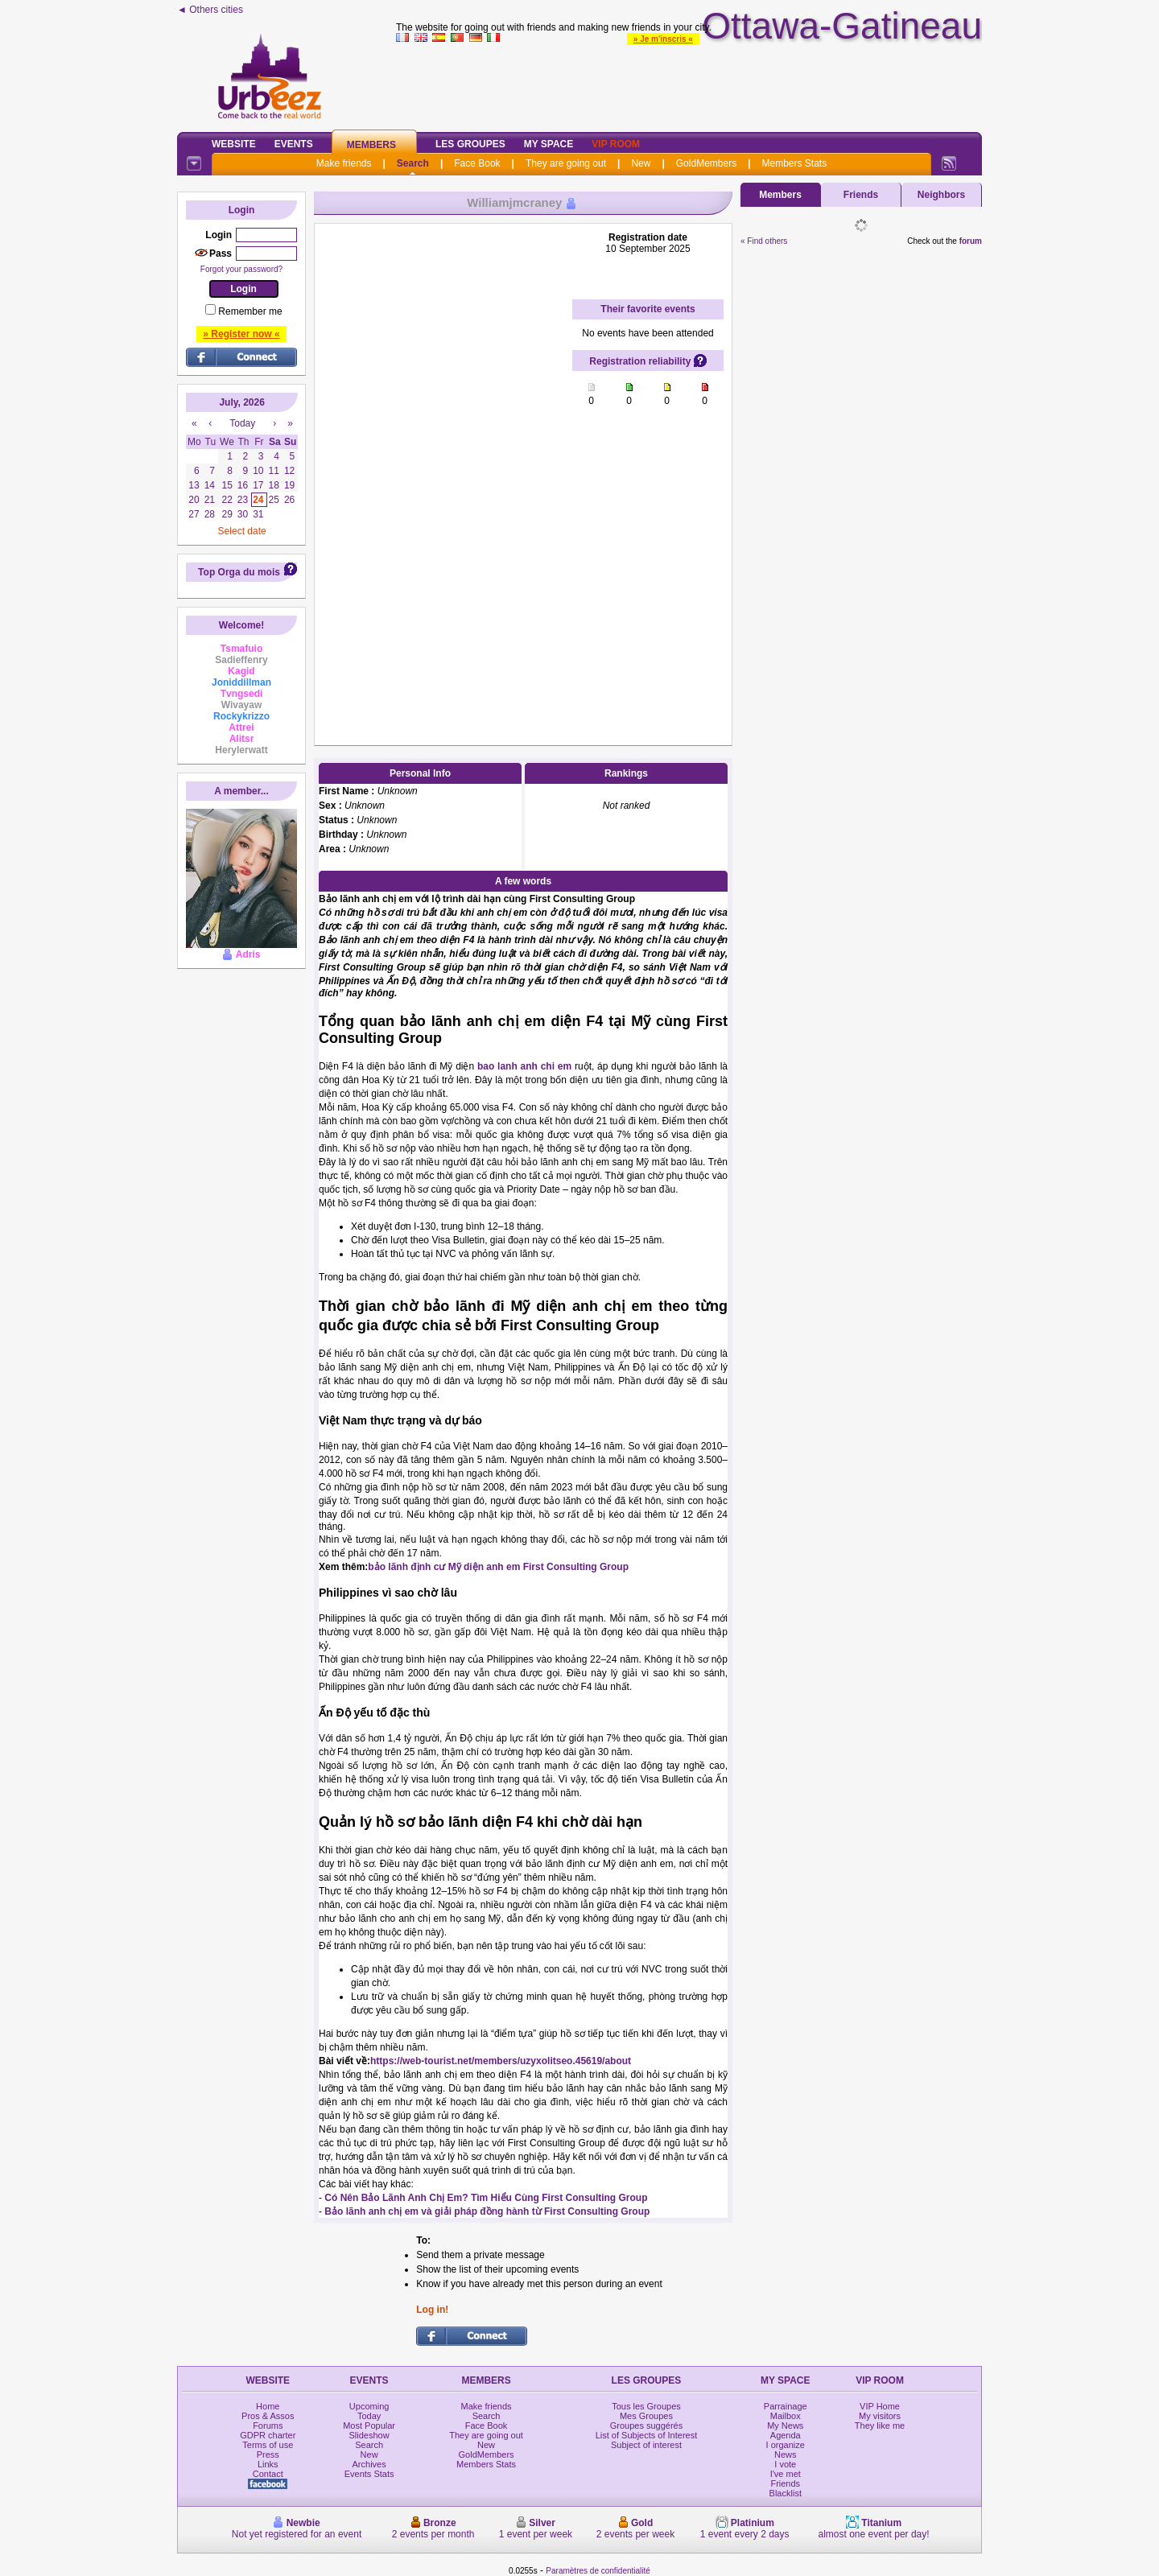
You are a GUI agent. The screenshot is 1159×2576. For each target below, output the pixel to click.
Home (267, 2406)
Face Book (477, 163)
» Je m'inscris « (663, 39)
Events (293, 144)
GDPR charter (267, 2435)
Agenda (785, 2435)
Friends (860, 194)
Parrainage (785, 2406)
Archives (369, 2464)
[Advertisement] (689, 83)
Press (268, 2454)
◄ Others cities (210, 9)
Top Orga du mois (239, 572)
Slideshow (369, 2435)
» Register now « (241, 334)
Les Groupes (470, 144)
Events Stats (369, 2474)
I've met (785, 2474)
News (785, 2454)
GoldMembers (706, 163)
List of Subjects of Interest (647, 2435)
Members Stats (794, 163)
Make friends (344, 163)
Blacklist (785, 2493)
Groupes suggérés (646, 2425)
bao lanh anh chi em (524, 1066)
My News (785, 2425)
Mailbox (785, 2416)
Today (369, 2416)
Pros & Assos (267, 2416)
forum (970, 241)
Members (371, 144)
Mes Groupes (646, 2416)
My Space (549, 144)
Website (234, 144)
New (640, 163)
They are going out (566, 163)
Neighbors (941, 194)
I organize (785, 2445)
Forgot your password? (241, 269)
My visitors (880, 2416)
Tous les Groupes (646, 2406)
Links (268, 2464)
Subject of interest (646, 2445)
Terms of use (267, 2445)
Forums (268, 2425)
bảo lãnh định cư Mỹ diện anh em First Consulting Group (498, 1566)
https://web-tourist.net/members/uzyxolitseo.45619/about (500, 2061)
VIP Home (880, 2406)
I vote (785, 2464)
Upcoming (369, 2406)
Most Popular (369, 2425)
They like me (880, 2425)
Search (413, 163)
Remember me (250, 311)
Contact (268, 2474)
